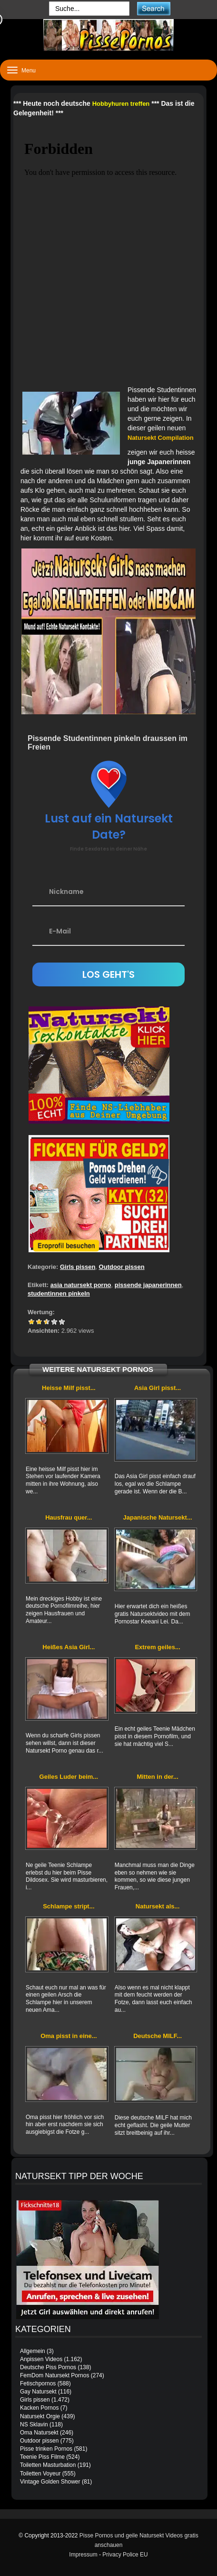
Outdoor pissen (122, 1266)
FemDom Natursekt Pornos (54, 2375)
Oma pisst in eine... (68, 2035)
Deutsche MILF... (157, 2035)
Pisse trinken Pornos (46, 2448)
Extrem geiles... (157, 1647)
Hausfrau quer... (68, 1517)
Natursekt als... (158, 1906)
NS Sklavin (34, 2424)
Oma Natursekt (39, 2432)
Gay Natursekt (38, 2391)
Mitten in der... (157, 1776)
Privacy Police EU (125, 2554)
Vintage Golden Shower (50, 2481)
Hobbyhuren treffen (121, 103)
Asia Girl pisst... (157, 1387)
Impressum (83, 2554)
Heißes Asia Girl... (68, 1647)
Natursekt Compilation (161, 437)
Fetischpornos (38, 2383)
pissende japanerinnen (148, 1284)
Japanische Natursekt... (157, 1517)
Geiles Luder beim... (69, 1776)
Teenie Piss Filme (42, 2457)
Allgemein (32, 2351)
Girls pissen (77, 1266)
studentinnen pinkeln (59, 1293)
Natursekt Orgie (40, 2416)
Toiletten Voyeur (40, 2473)
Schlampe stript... (68, 1906)
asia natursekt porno (80, 1284)
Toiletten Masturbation (48, 2465)
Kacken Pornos (39, 2407)
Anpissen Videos (41, 2359)
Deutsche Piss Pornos (48, 2367)
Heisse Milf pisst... (69, 1387)
